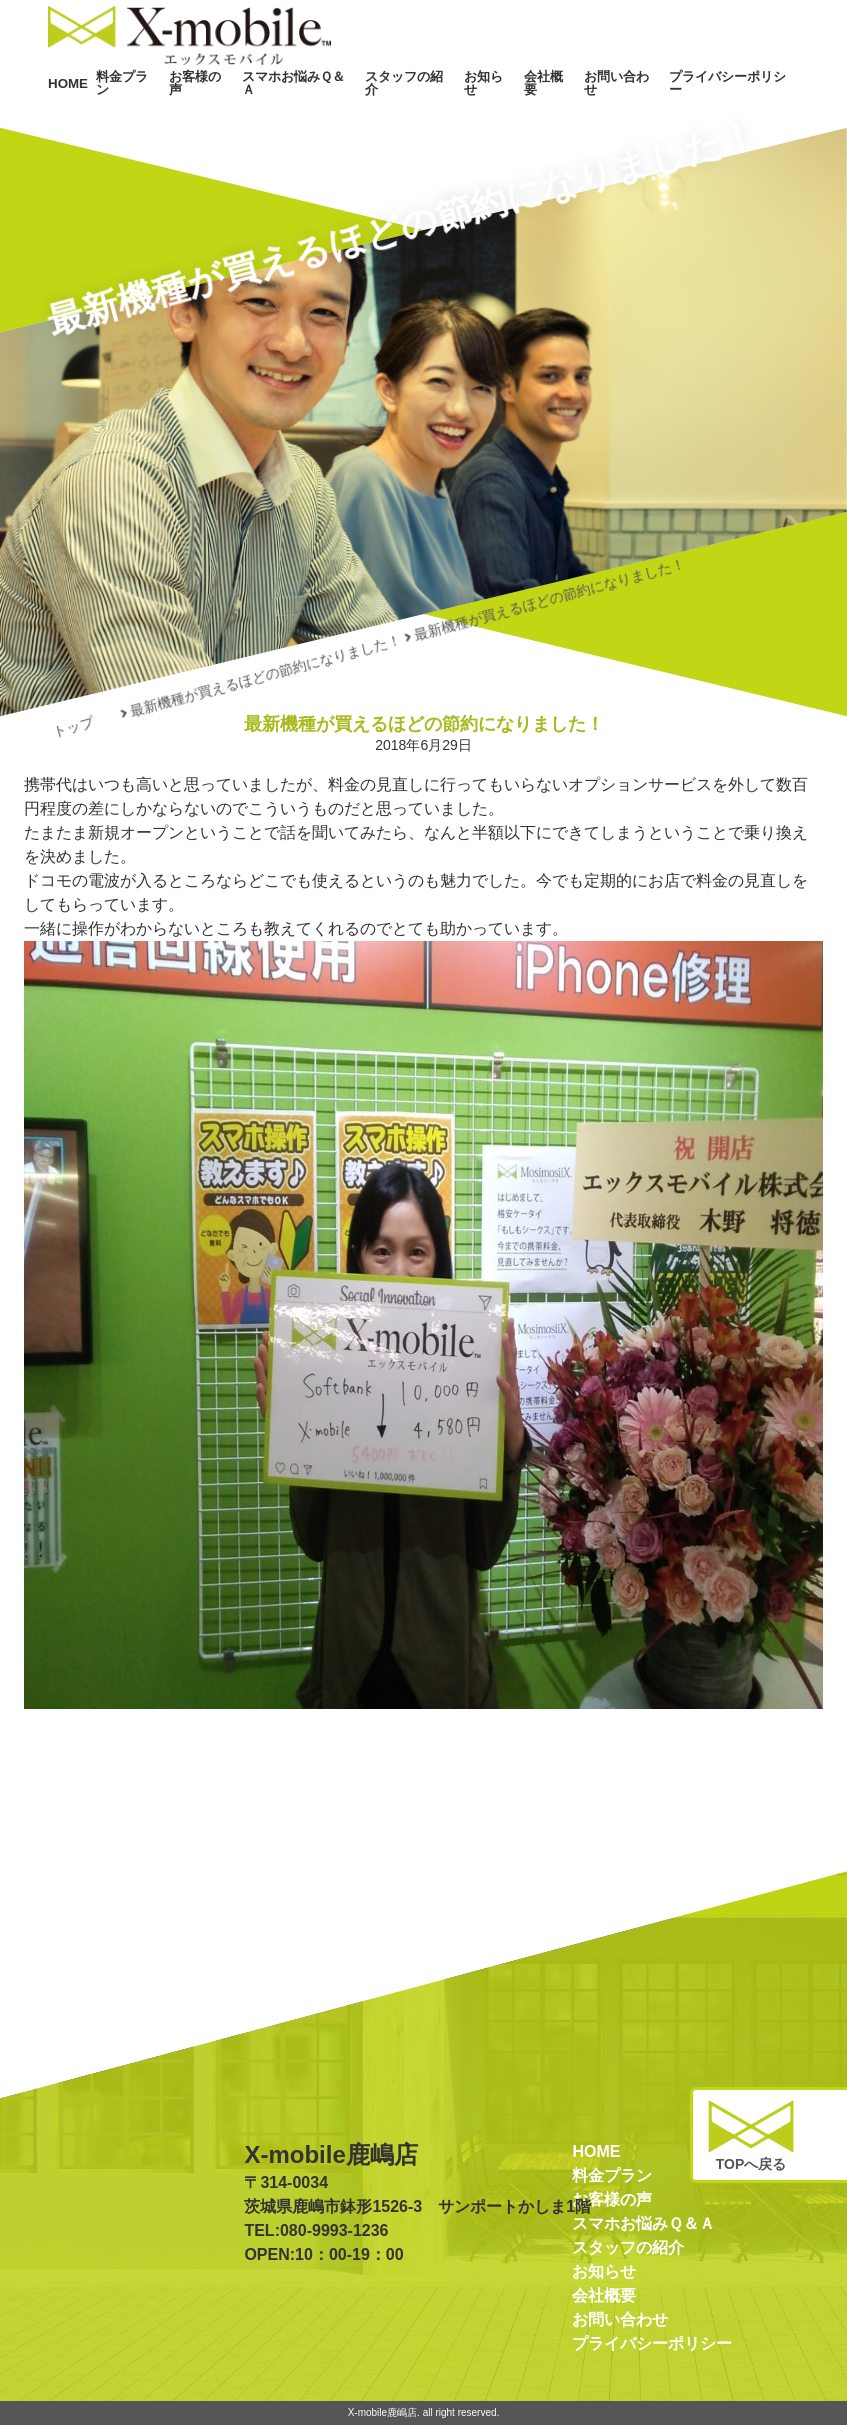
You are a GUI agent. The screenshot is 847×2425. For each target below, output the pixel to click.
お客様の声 (284, 108)
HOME (169, 108)
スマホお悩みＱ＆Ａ (369, 108)
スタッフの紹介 (464, 108)
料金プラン (221, 108)
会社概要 (585, 108)
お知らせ (533, 108)
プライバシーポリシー (744, 108)
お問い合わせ (648, 108)
